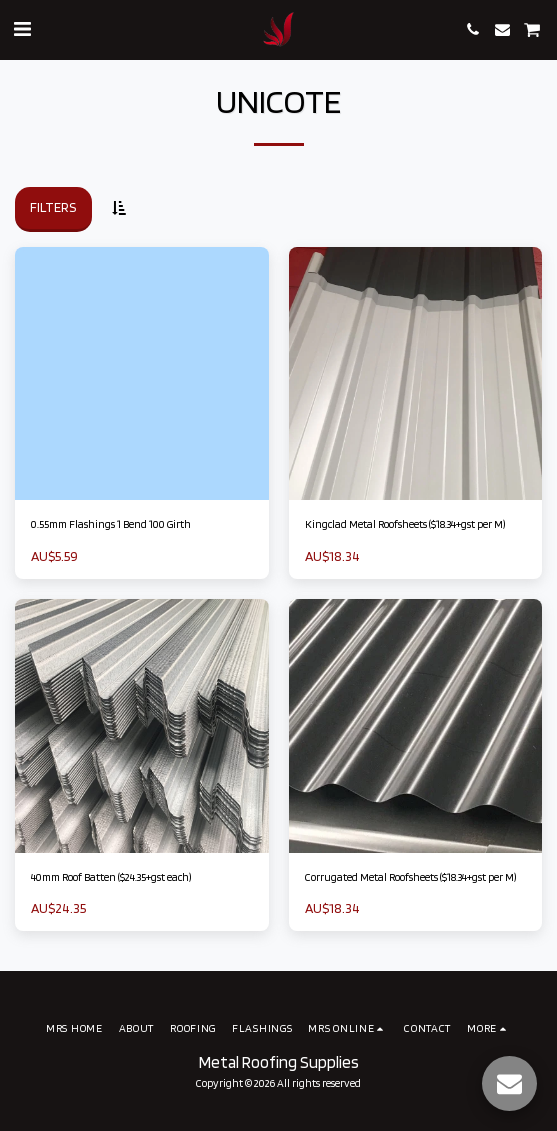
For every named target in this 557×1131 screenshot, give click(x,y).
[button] (22, 29)
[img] (142, 374)
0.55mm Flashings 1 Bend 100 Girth (111, 524)
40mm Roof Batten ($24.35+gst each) (111, 877)
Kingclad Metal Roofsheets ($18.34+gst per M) (405, 524)
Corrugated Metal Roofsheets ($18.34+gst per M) (410, 877)
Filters (53, 207)
